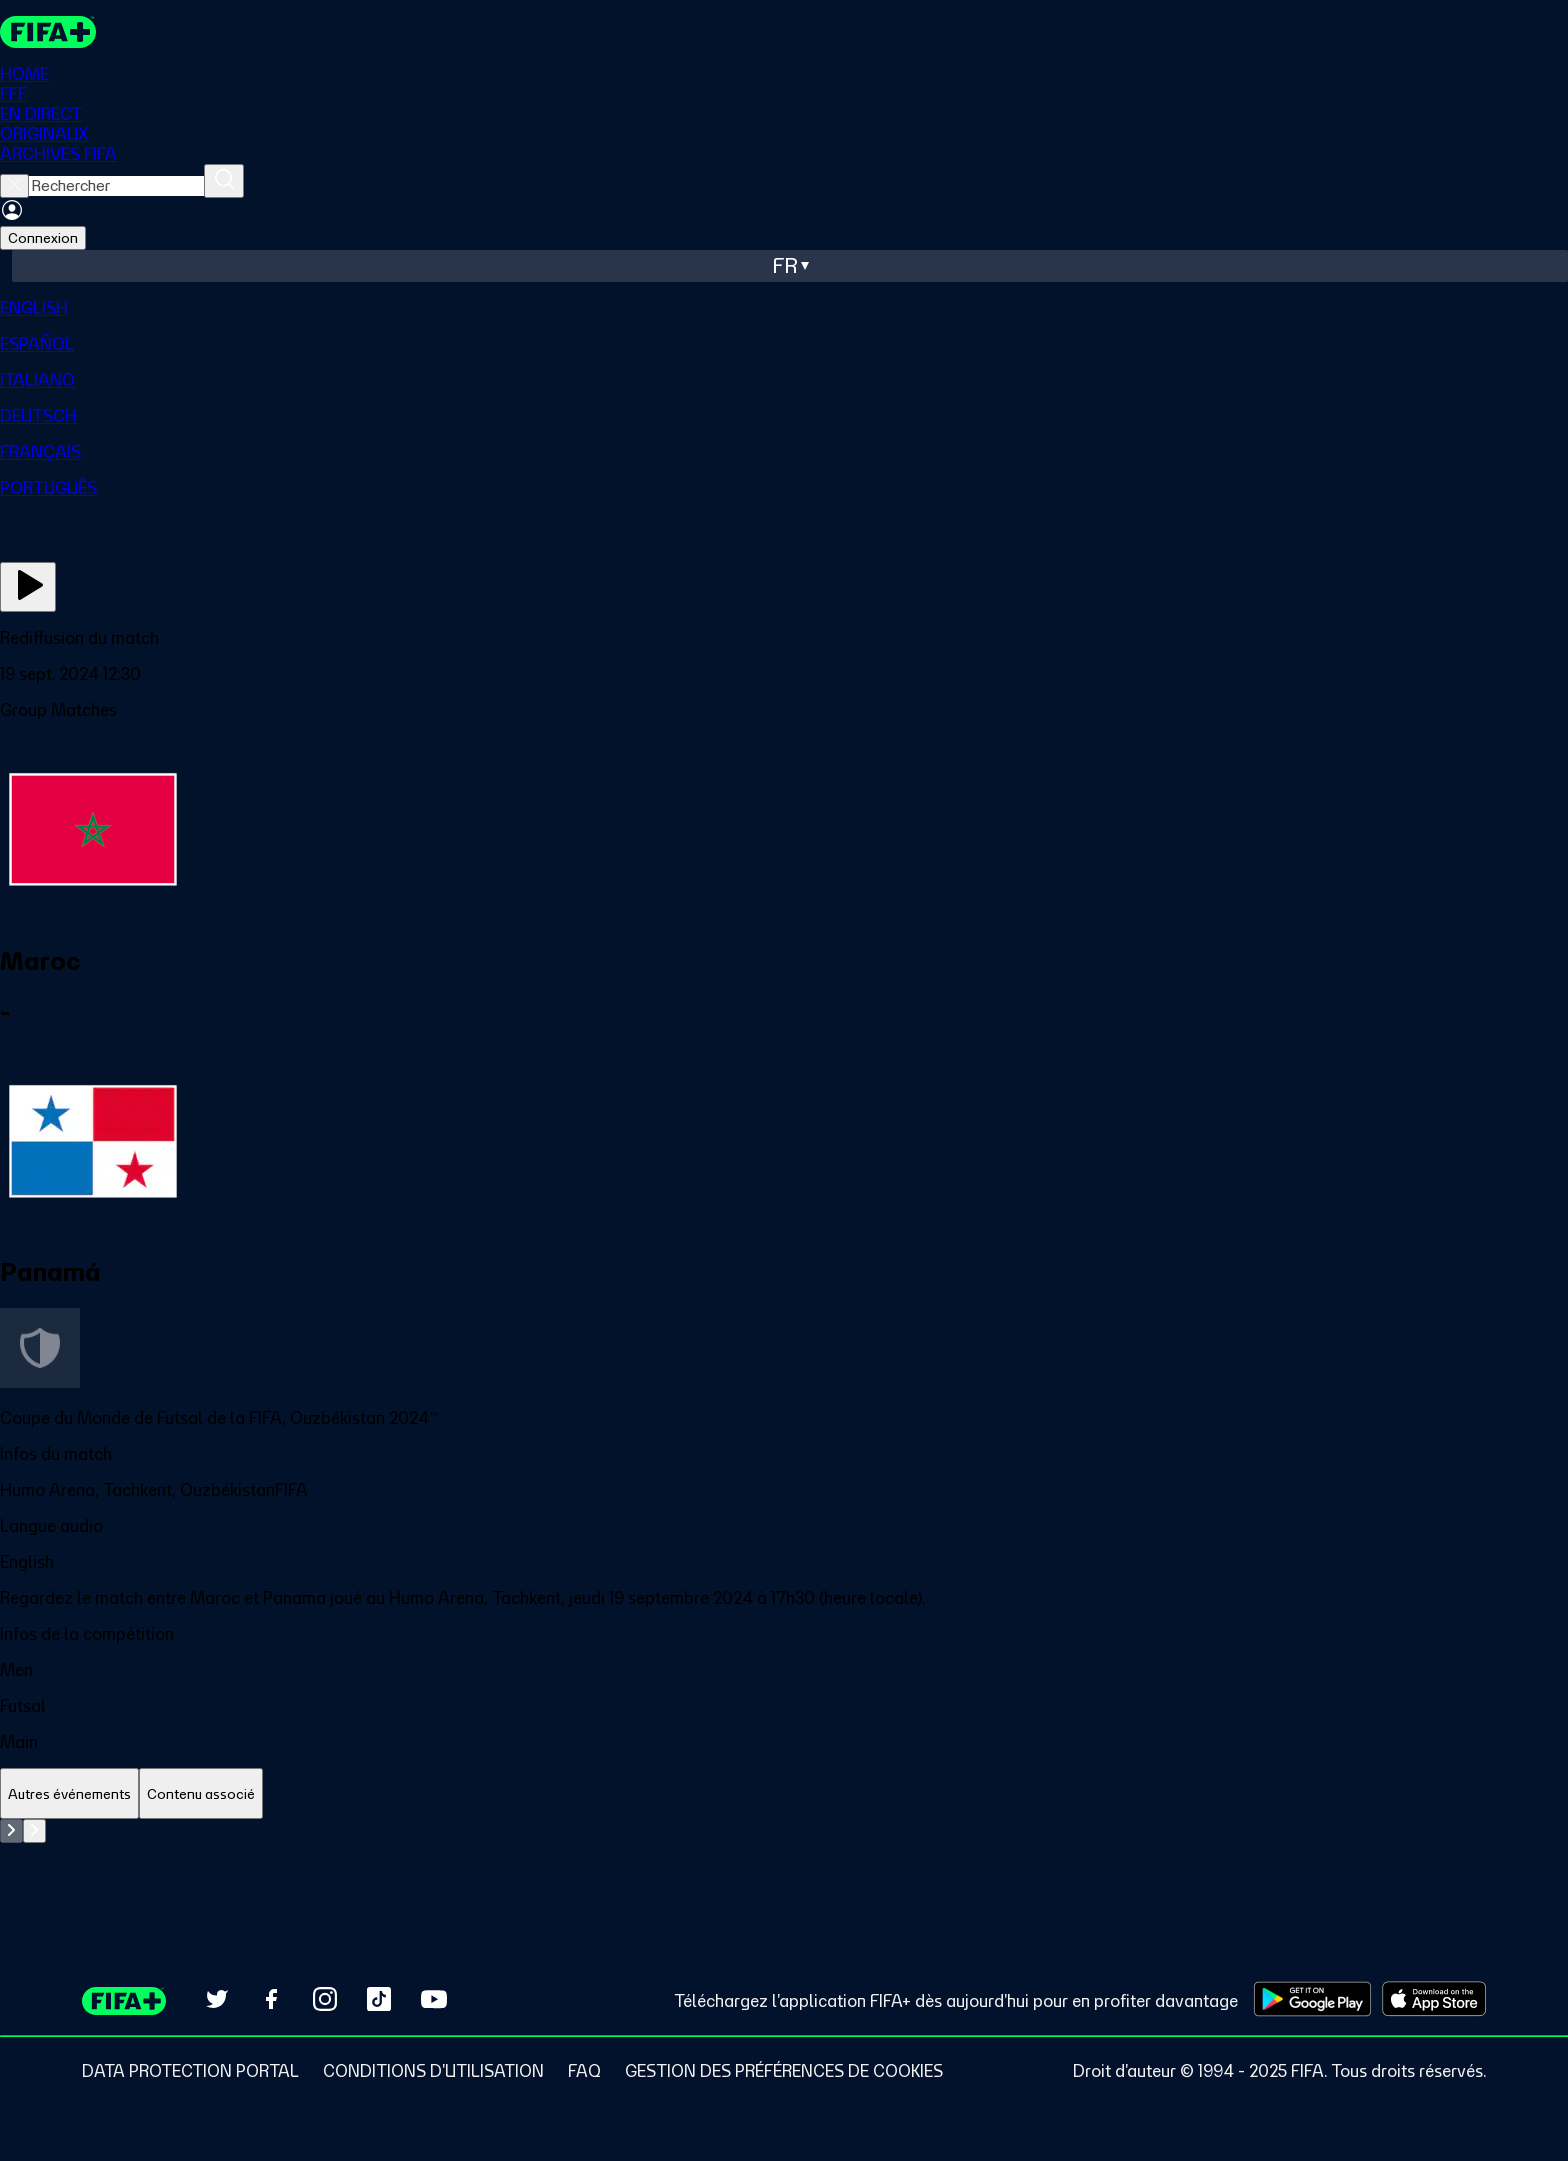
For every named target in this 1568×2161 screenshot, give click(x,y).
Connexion (43, 238)
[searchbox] (116, 186)
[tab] (69, 1794)
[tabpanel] (784, 1869)
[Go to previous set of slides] (11, 1831)
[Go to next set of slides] (34, 1831)
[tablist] (784, 1794)
